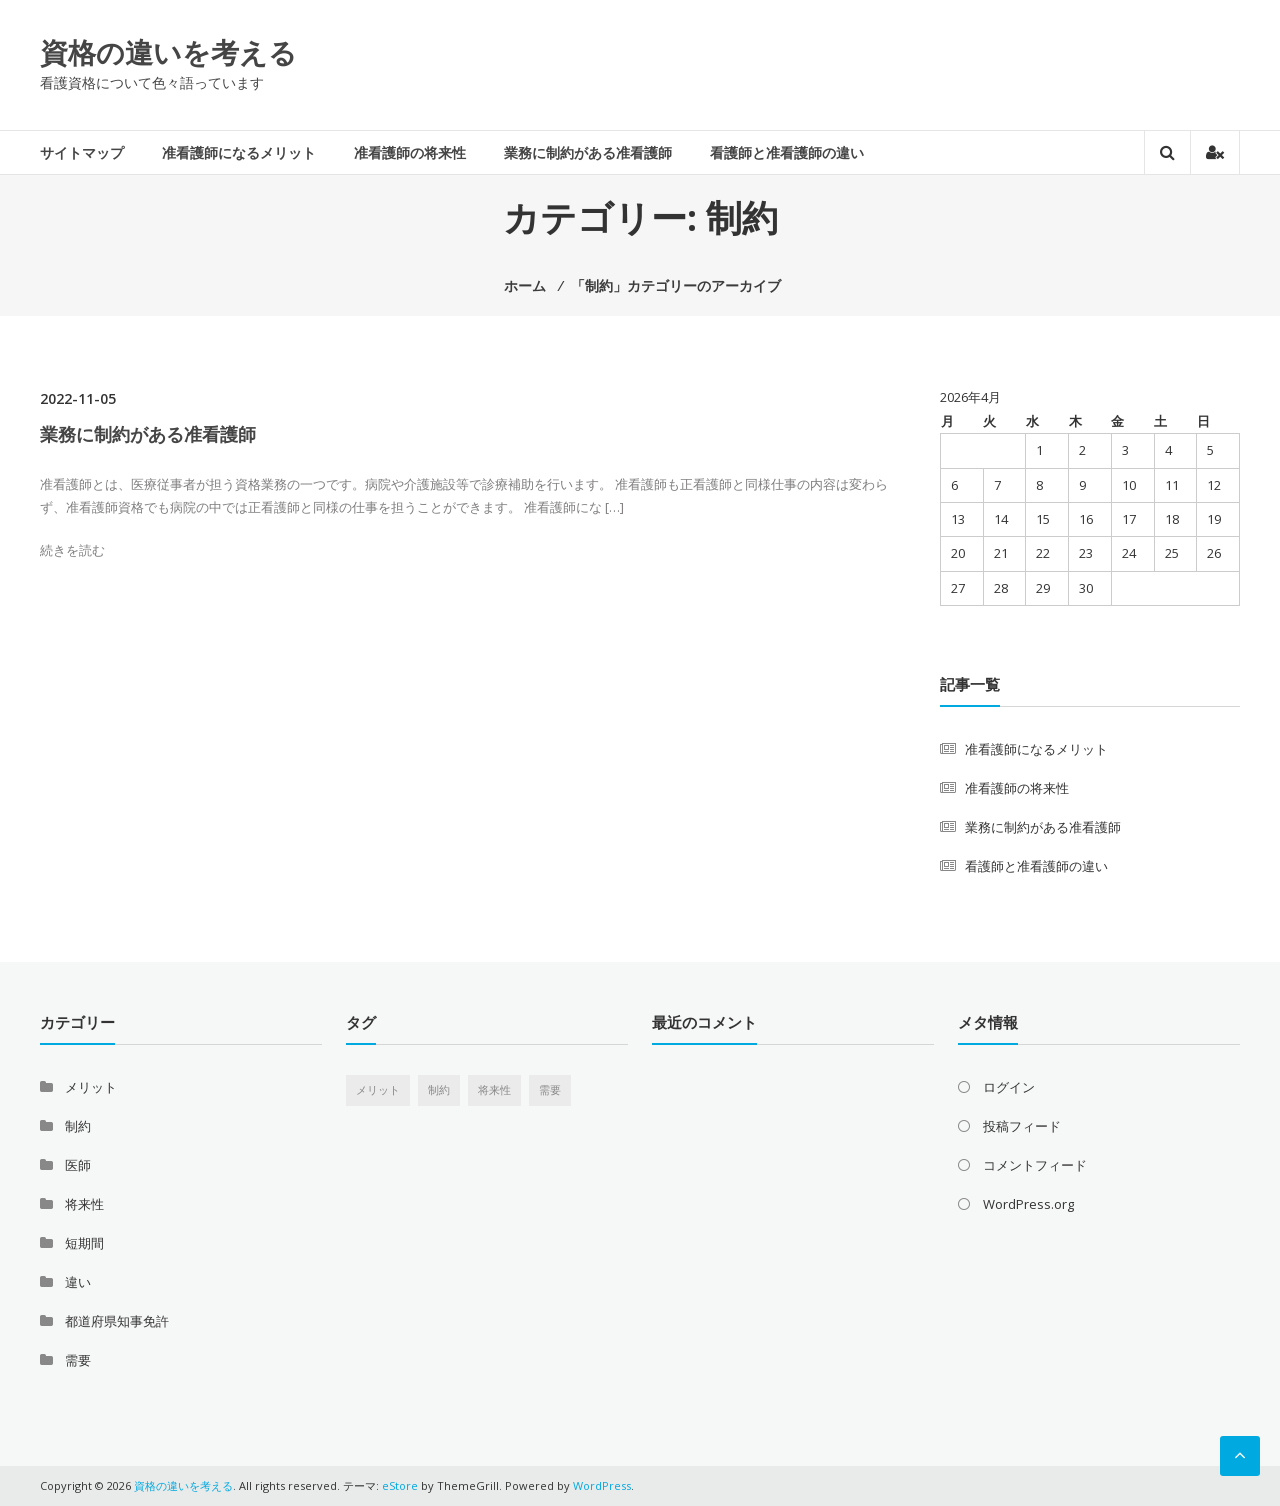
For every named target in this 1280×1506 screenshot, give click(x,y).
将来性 (84, 1204)
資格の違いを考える (168, 52)
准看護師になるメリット (239, 152)
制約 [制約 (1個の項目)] (439, 1090)
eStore (400, 1485)
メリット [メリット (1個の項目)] (378, 1090)
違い (78, 1282)
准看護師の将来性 (410, 152)
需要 (78, 1360)
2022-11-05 (78, 398)
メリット (91, 1087)
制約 (78, 1126)
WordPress (602, 1485)
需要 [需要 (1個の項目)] (550, 1090)
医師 (78, 1165)
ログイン (1009, 1087)
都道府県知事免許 (117, 1321)
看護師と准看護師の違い (787, 152)
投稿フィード (1022, 1126)
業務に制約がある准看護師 (588, 152)
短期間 (84, 1243)
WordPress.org (1028, 1204)
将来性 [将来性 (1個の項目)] (494, 1090)
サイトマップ (82, 152)
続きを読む (72, 550)
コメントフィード (1035, 1165)
